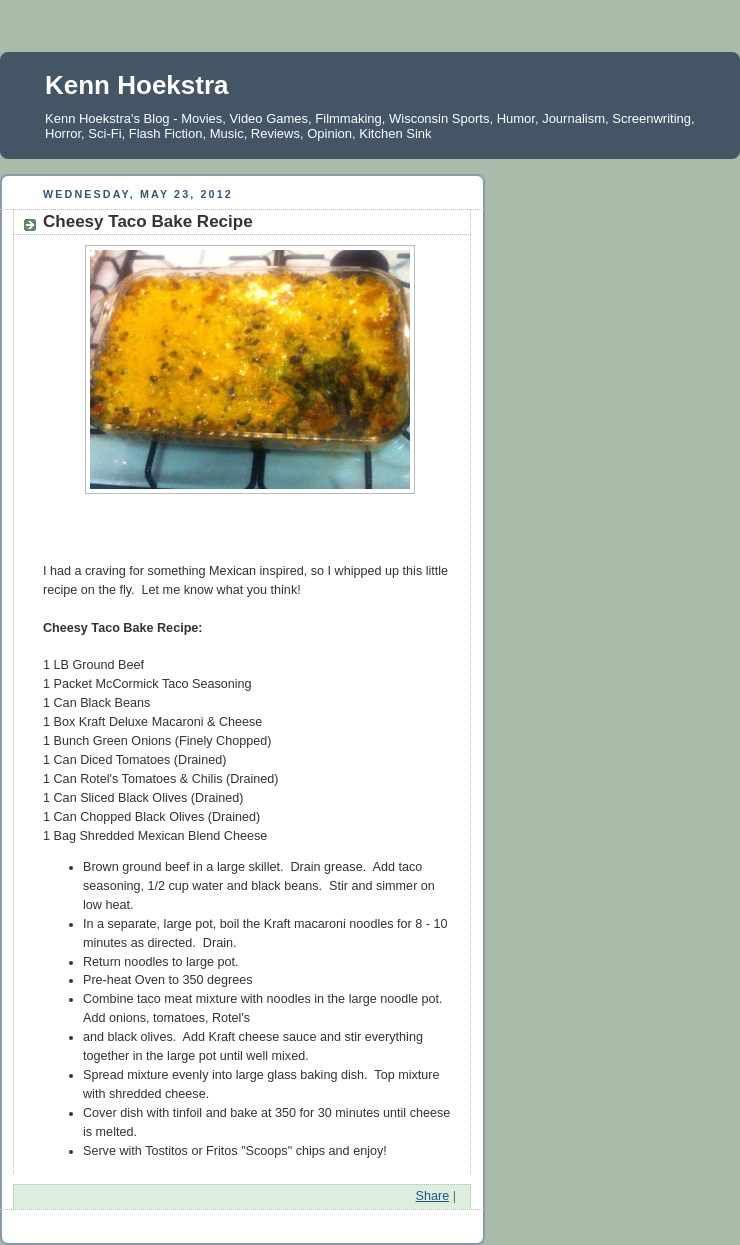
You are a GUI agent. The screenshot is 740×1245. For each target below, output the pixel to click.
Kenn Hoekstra (137, 85)
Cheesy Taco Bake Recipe (148, 221)
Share (433, 1196)
